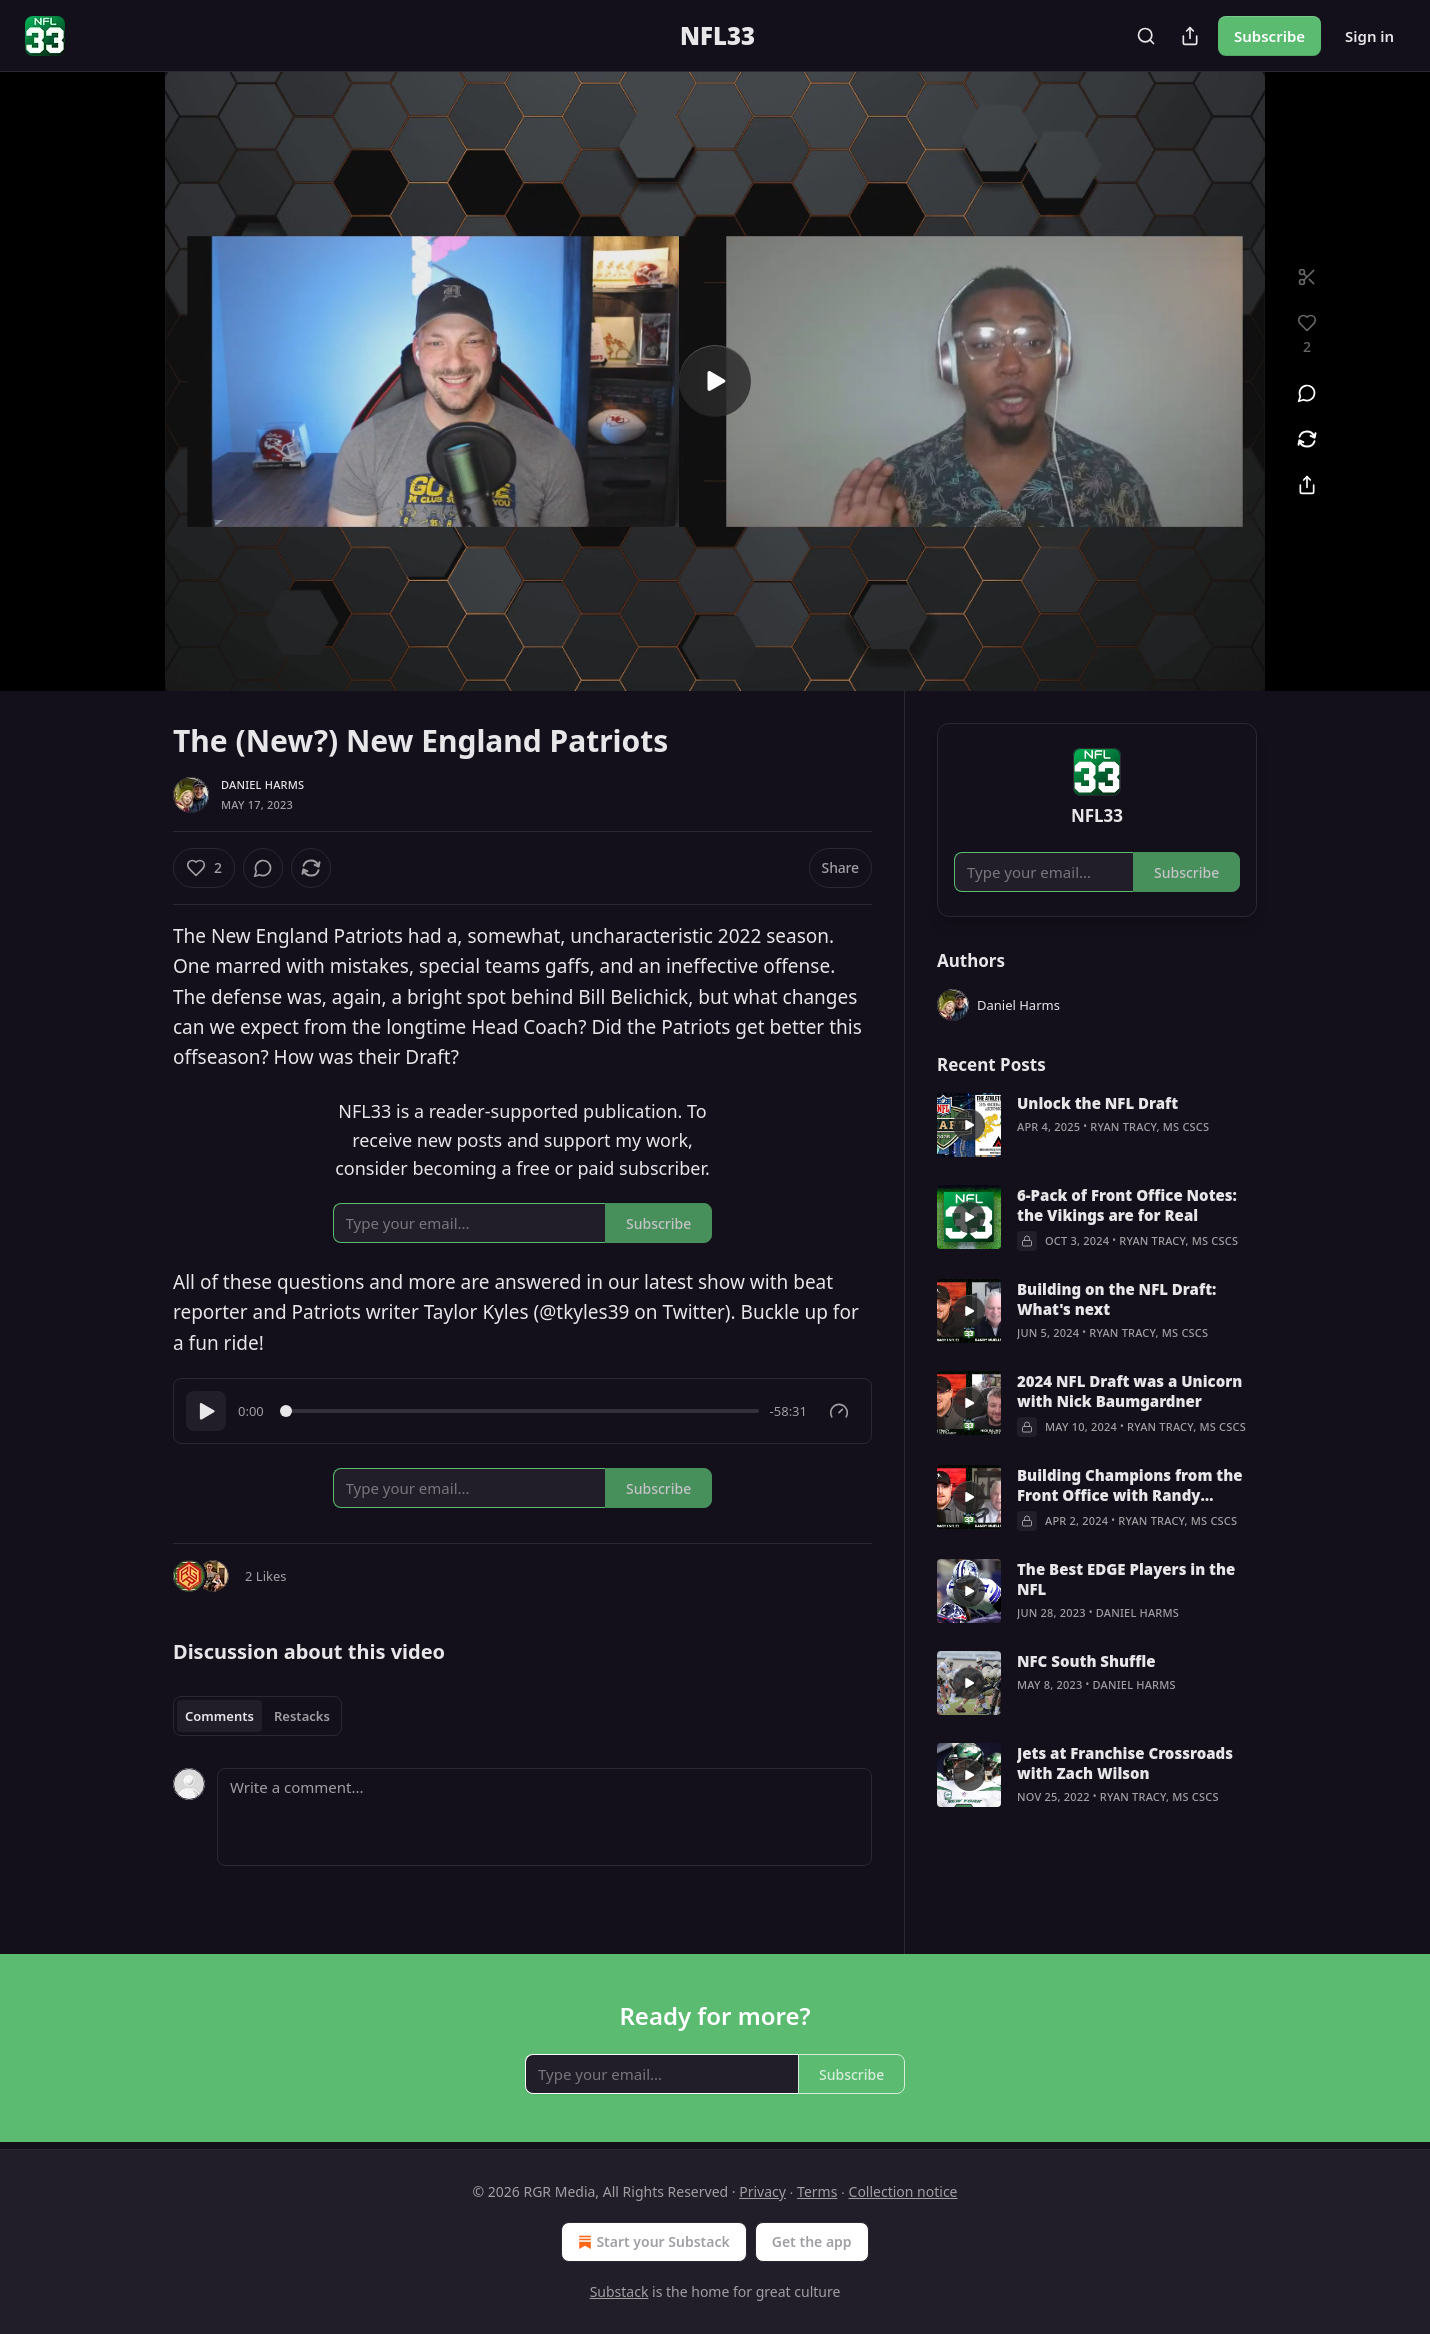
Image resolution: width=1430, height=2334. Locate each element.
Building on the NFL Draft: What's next (1116, 1299)
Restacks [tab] (302, 1716)
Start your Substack (651, 2242)
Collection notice (903, 2191)
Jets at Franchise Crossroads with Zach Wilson (1125, 1763)
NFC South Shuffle (1086, 1661)
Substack (619, 2291)
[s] (715, 381)
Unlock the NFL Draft (1097, 1103)
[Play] (206, 1411)
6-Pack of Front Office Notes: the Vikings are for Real (1127, 1205)
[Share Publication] (1190, 36)
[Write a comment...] (544, 1817)
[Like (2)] (204, 868)
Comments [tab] (219, 1716)
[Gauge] (839, 1411)
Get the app (812, 2241)
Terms (817, 2191)
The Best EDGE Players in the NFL (1126, 1579)
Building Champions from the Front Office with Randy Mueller (1130, 1485)
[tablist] (257, 1716)
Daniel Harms (262, 784)
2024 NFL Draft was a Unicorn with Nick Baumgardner (1129, 1391)
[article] (1097, 1125)
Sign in (1369, 36)
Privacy (762, 2191)
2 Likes (265, 1576)
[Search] (1146, 36)
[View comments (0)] (1307, 393)
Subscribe (1269, 36)
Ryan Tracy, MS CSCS (1149, 1126)
